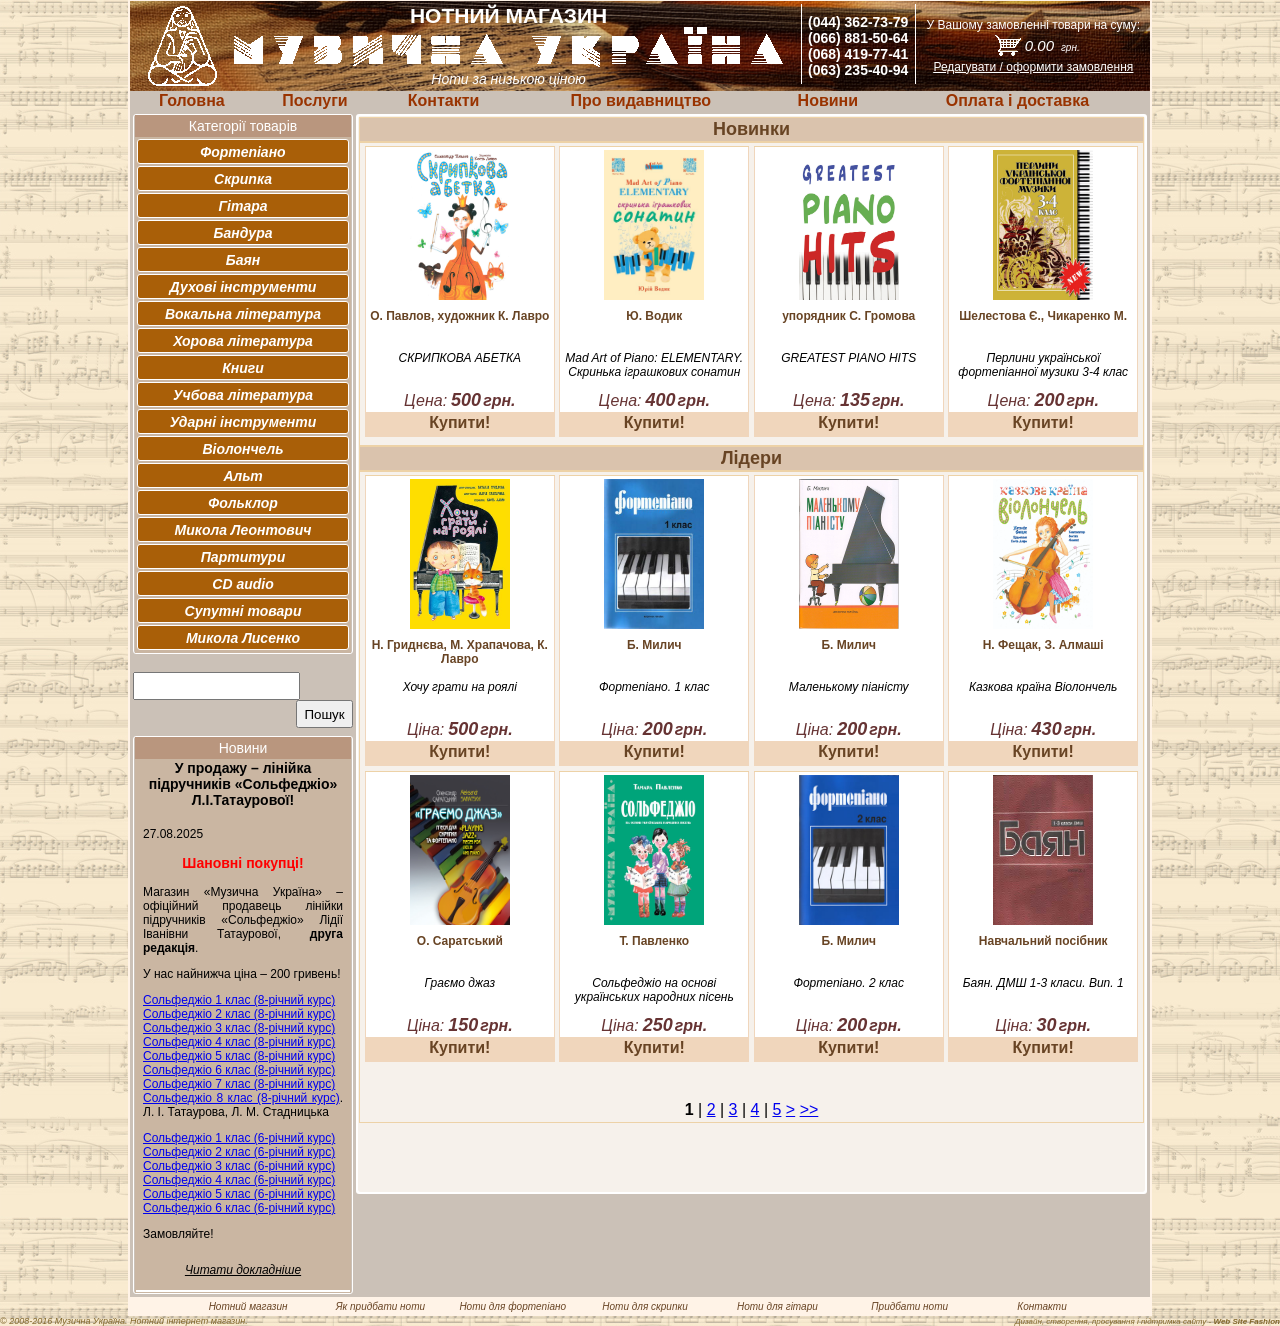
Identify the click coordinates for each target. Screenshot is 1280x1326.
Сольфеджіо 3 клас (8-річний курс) (239, 1028)
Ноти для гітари (777, 1306)
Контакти (444, 100)
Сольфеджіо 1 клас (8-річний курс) (239, 1000)
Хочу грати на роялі (460, 687)
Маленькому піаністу (849, 687)
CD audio (242, 584)
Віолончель (242, 449)
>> (809, 1109)
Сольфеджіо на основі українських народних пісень (654, 990)
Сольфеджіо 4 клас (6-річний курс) (239, 1180)
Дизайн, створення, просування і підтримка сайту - (1147, 1321)
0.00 (1052, 45)
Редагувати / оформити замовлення (1033, 67)
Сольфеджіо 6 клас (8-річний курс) (239, 1070)
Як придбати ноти (380, 1306)
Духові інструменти (243, 287)
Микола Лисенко (243, 638)
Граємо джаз (460, 983)
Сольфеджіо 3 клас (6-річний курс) (239, 1166)
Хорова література (243, 341)
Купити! (459, 422)
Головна (192, 100)
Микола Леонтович (243, 530)
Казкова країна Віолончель (1043, 687)
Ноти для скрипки (644, 1306)
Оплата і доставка (1017, 100)
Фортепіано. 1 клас (654, 687)
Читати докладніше (243, 1270)
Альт (242, 476)
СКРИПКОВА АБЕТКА (460, 358)
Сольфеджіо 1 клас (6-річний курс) (239, 1138)
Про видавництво (640, 100)
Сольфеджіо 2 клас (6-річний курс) (239, 1152)
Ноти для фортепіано (512, 1306)
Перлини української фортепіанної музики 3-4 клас (1043, 365)
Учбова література (243, 395)
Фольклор (243, 503)
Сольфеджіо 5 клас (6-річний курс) (239, 1194)
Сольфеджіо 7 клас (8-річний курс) (239, 1084)
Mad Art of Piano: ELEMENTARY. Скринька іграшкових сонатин (654, 365)
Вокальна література (243, 314)
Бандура (243, 233)
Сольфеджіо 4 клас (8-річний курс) (239, 1042)
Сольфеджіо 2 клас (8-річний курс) (239, 1014)
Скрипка (243, 179)
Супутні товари (243, 611)
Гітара (242, 206)
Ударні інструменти (243, 422)
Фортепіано (242, 152)
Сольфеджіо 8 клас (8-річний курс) (241, 1098)
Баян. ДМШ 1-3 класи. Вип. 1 (1043, 983)
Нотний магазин (248, 1306)
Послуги (314, 100)
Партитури (243, 557)
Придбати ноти (909, 1306)
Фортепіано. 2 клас (848, 983)
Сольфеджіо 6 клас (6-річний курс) (239, 1208)
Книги (243, 368)
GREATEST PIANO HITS (848, 358)
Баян (243, 260)
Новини (828, 100)
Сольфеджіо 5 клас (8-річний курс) (239, 1056)
